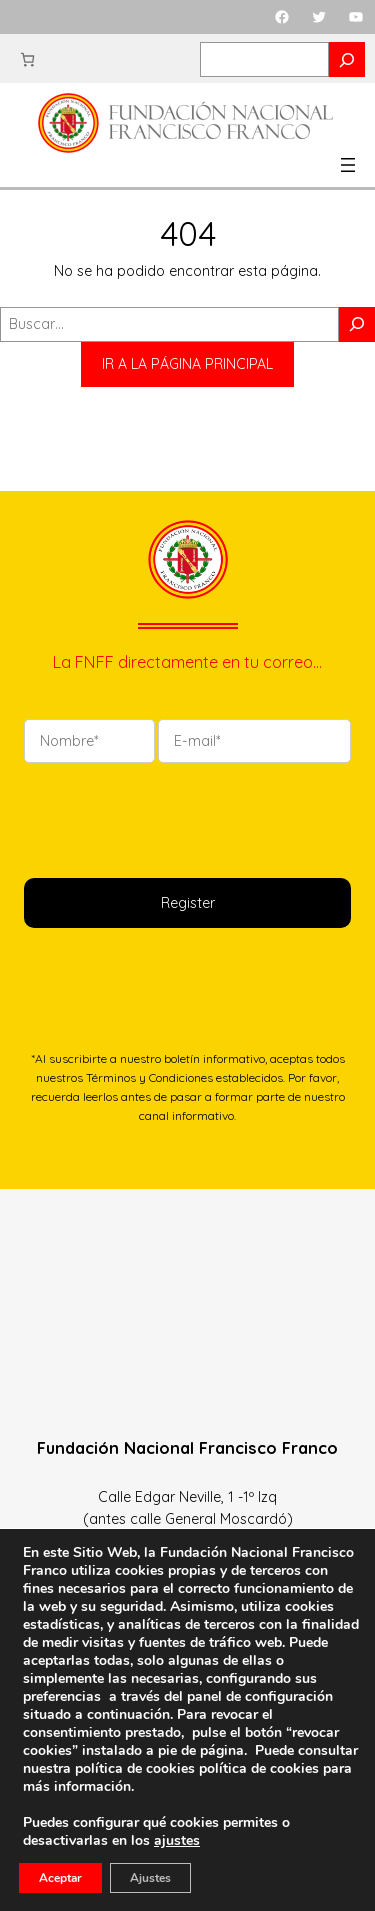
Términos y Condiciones (149, 1077)
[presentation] (176, 818)
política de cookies (259, 1768)
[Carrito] (27, 59)
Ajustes (150, 1878)
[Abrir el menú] (348, 165)
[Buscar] (357, 324)
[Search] (347, 59)
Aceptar (60, 1878)
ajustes (177, 1841)
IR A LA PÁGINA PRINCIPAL (187, 364)
